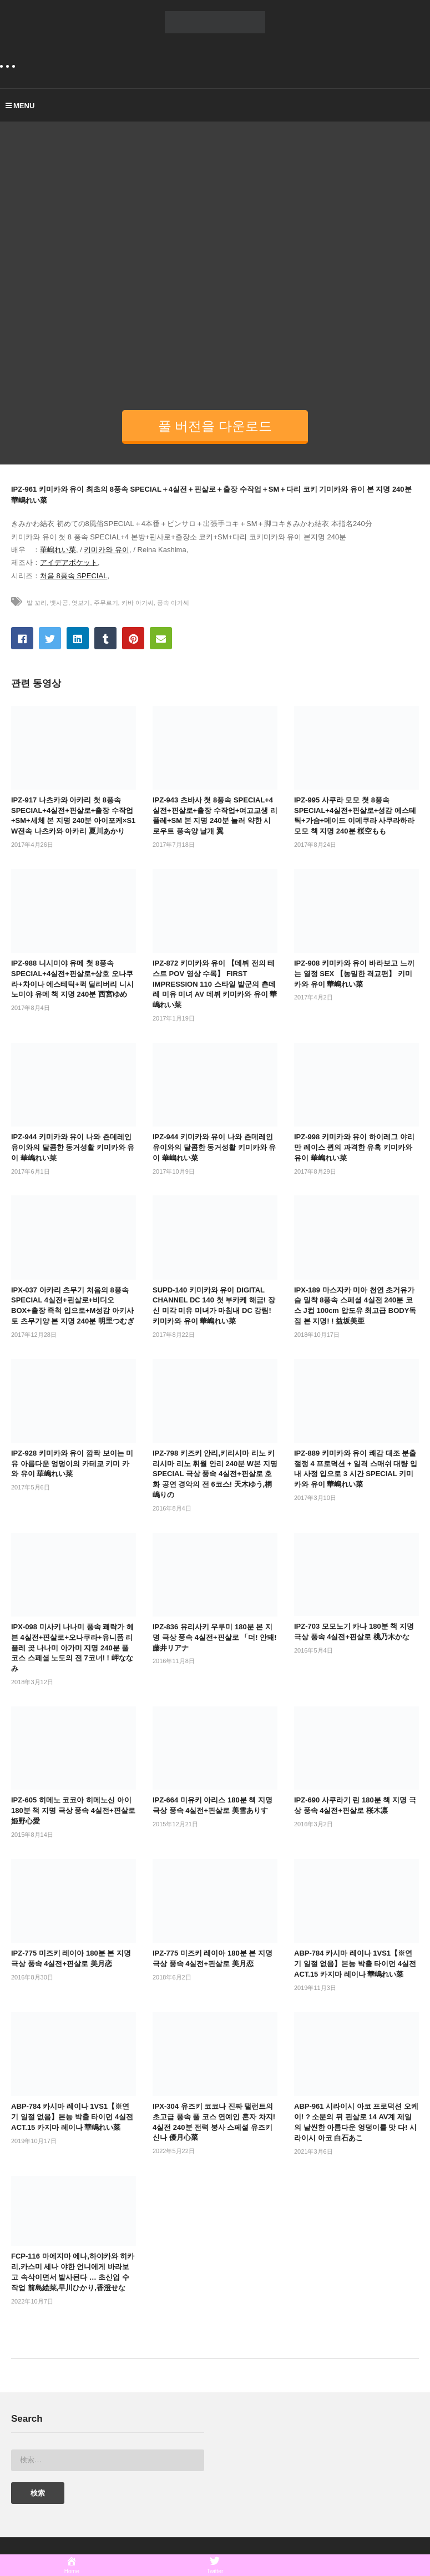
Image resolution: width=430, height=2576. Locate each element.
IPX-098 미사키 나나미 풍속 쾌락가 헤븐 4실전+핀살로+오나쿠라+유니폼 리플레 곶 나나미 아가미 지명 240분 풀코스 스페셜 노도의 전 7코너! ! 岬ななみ (72, 1648)
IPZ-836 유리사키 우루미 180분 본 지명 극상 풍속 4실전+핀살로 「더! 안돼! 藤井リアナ (215, 1637)
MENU (20, 106)
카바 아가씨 (138, 602)
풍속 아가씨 (173, 602)
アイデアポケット (69, 562)
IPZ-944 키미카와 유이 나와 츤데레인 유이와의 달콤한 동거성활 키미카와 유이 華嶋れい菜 (72, 1147)
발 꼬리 (37, 602)
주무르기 (106, 602)
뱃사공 (59, 602)
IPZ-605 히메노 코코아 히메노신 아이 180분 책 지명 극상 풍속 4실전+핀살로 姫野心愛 (73, 1810)
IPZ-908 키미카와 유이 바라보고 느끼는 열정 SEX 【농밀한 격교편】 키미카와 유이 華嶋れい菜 (354, 973)
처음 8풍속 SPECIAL (73, 576)
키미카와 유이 (106, 549)
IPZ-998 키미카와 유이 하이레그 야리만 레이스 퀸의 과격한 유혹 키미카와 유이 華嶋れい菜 (354, 1147)
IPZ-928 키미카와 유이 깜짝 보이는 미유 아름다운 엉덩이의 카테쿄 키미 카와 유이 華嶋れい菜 (72, 1463)
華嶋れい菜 (58, 549)
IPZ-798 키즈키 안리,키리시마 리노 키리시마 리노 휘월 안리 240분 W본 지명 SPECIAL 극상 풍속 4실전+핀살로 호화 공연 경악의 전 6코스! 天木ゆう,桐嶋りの (215, 1474)
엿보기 (81, 602)
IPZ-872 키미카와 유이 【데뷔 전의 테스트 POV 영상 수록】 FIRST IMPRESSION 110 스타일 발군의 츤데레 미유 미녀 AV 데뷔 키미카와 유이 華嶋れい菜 (215, 984)
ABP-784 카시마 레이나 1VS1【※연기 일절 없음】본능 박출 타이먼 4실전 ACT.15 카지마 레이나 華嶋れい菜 (355, 1963)
